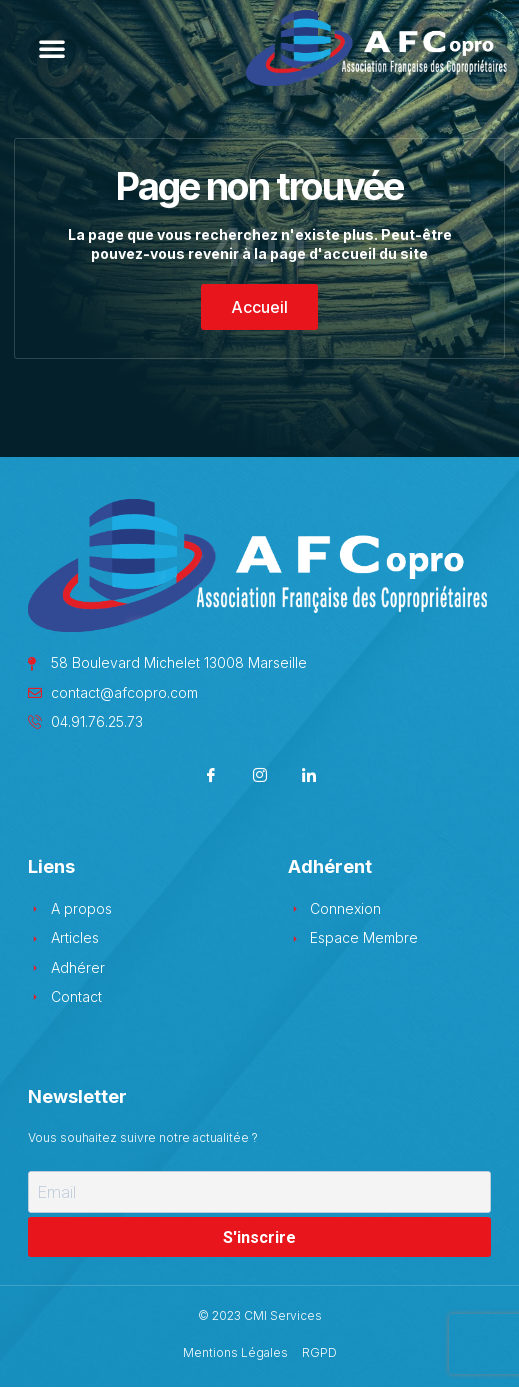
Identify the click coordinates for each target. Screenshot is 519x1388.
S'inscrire (259, 1237)
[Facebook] (210, 776)
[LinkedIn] (308, 776)
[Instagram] (259, 776)
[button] (52, 48)
